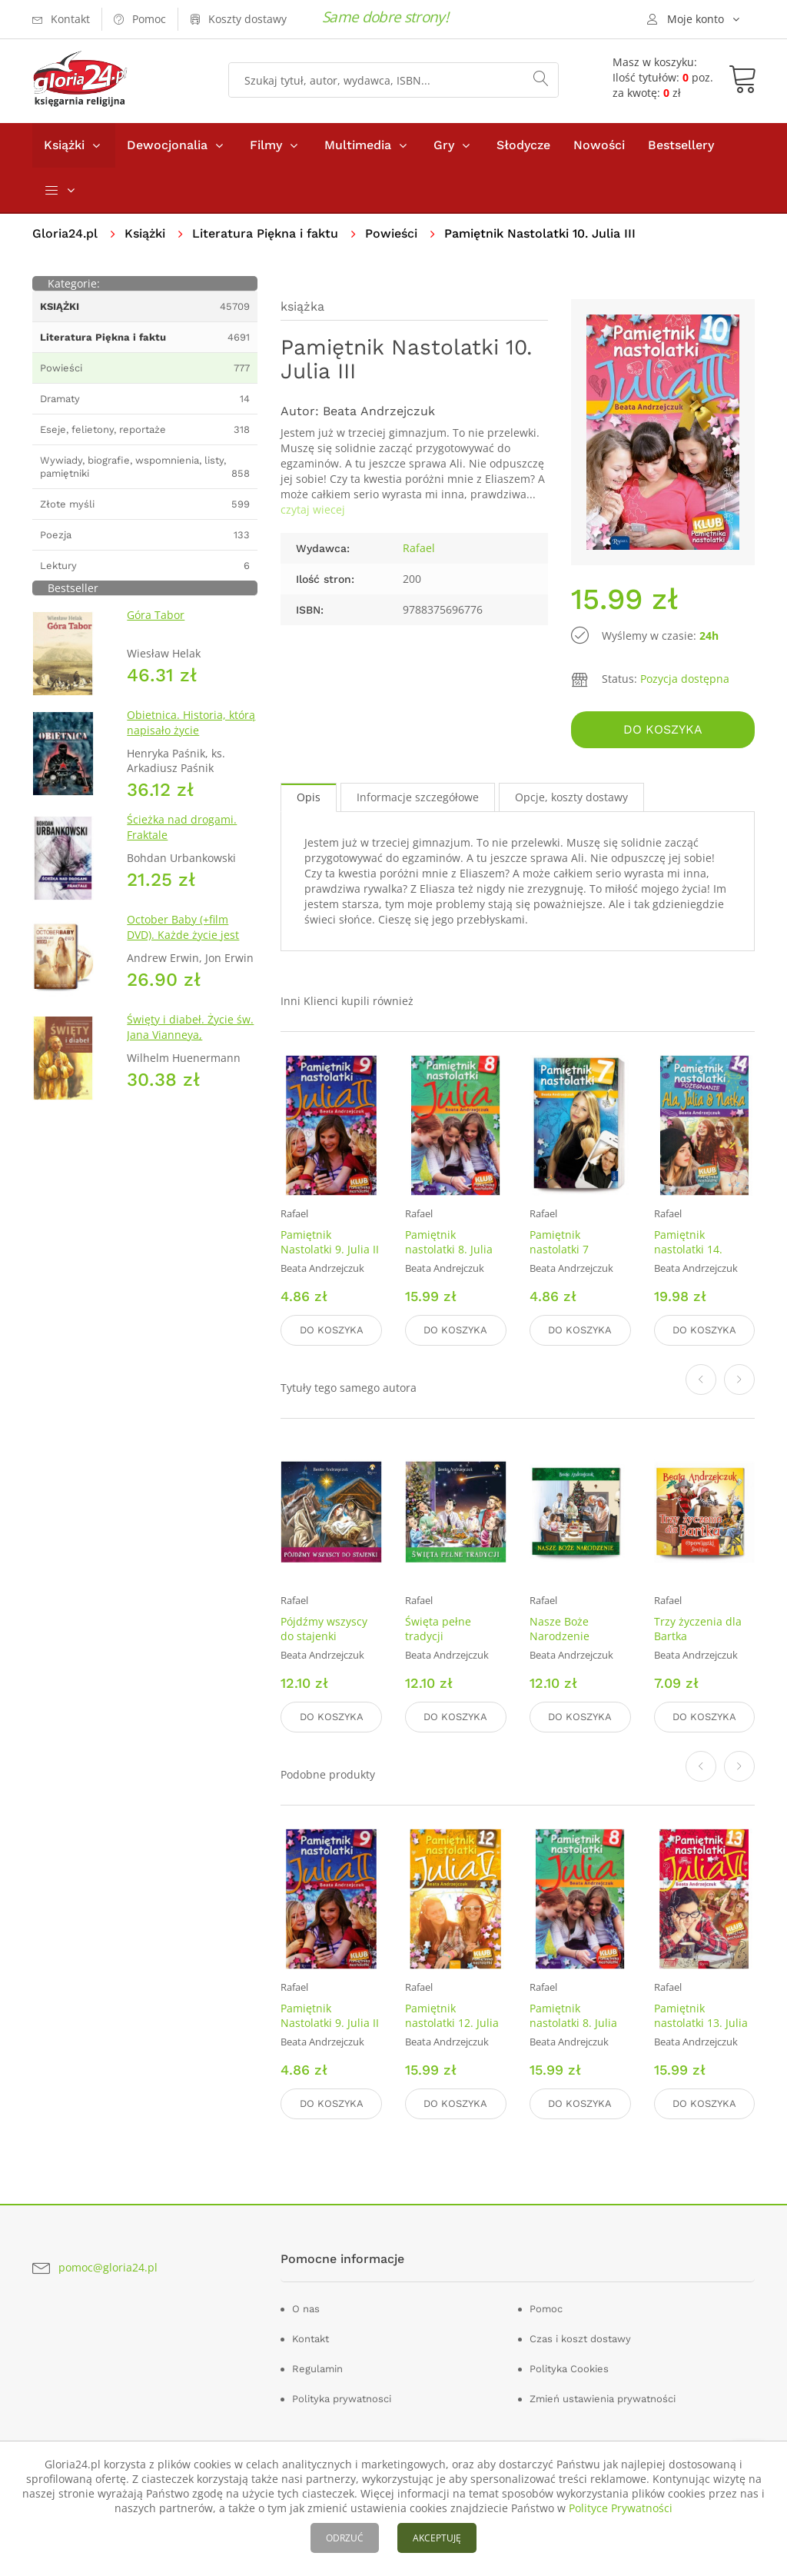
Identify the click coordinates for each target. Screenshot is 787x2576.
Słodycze (523, 145)
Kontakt (310, 2339)
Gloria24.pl (65, 233)
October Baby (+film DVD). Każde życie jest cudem (183, 934)
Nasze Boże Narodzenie (559, 1628)
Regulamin (317, 2369)
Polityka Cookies (569, 2369)
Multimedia (357, 145)
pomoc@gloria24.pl (108, 2267)
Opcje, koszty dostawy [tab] (571, 797)
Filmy (266, 145)
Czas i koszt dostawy (580, 2339)
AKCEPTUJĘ (437, 2537)
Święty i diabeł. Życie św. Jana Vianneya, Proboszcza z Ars (190, 1034)
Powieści (391, 233)
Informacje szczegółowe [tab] (418, 797)
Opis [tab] (308, 797)
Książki (64, 145)
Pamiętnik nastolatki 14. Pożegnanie (688, 1249)
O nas (306, 2309)
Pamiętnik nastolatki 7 (559, 1241)
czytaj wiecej (313, 509)
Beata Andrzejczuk (379, 411)
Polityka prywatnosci (341, 2399)
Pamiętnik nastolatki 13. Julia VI (701, 2023)
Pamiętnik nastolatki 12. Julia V (452, 2023)
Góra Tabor (155, 614)
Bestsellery (681, 145)
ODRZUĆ (345, 2537)
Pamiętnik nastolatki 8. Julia (449, 1241)
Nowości (599, 145)
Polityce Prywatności (620, 2508)
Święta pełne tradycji (438, 1628)
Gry (443, 145)
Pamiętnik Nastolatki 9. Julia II (330, 1241)
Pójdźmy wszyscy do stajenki (324, 1628)
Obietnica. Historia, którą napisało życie (191, 722)
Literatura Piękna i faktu (265, 233)
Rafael (419, 548)
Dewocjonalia (167, 145)
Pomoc (546, 2309)
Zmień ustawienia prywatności (603, 2399)
